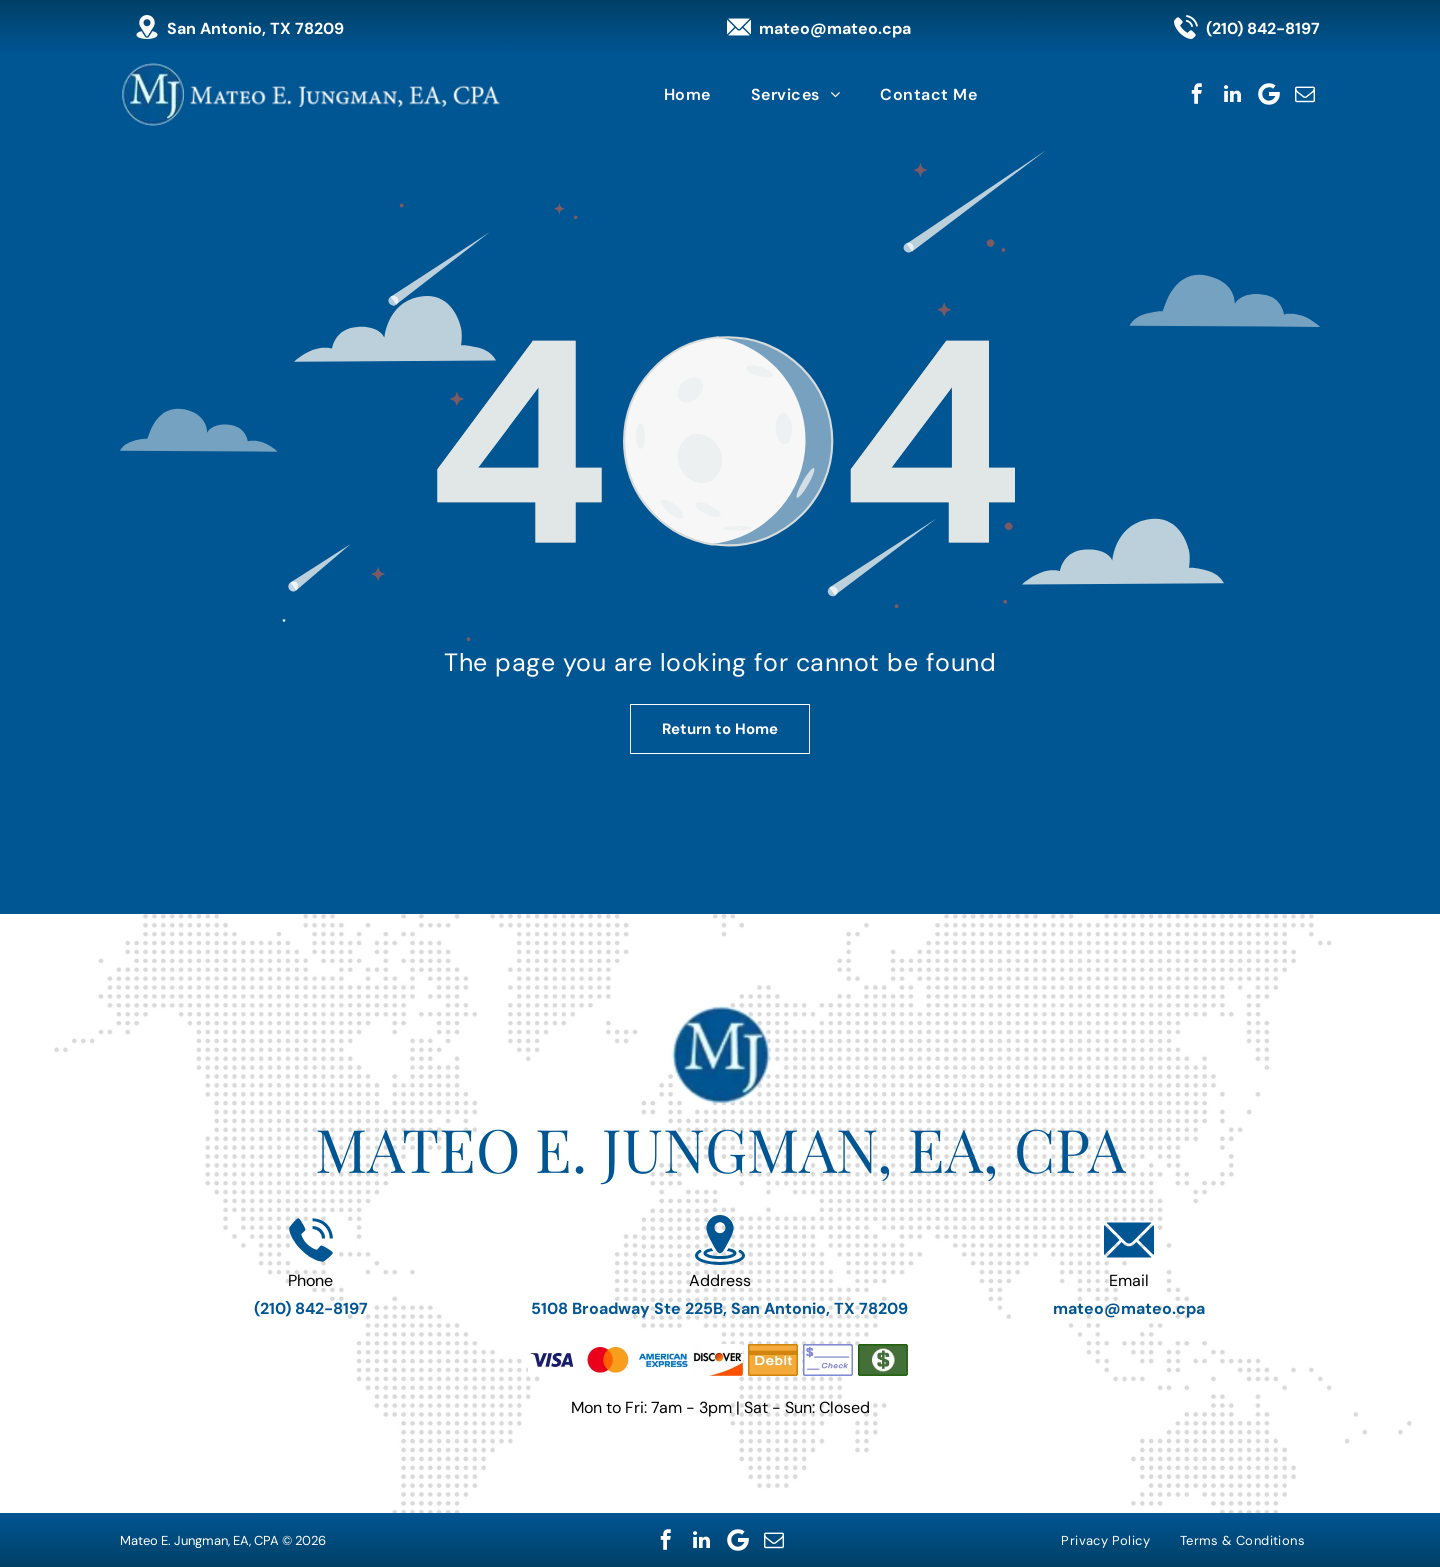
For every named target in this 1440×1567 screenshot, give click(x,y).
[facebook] (1197, 94)
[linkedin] (1233, 94)
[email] (1305, 94)
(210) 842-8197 (1263, 28)
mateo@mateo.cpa (835, 28)
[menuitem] (687, 94)
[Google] (1269, 94)
